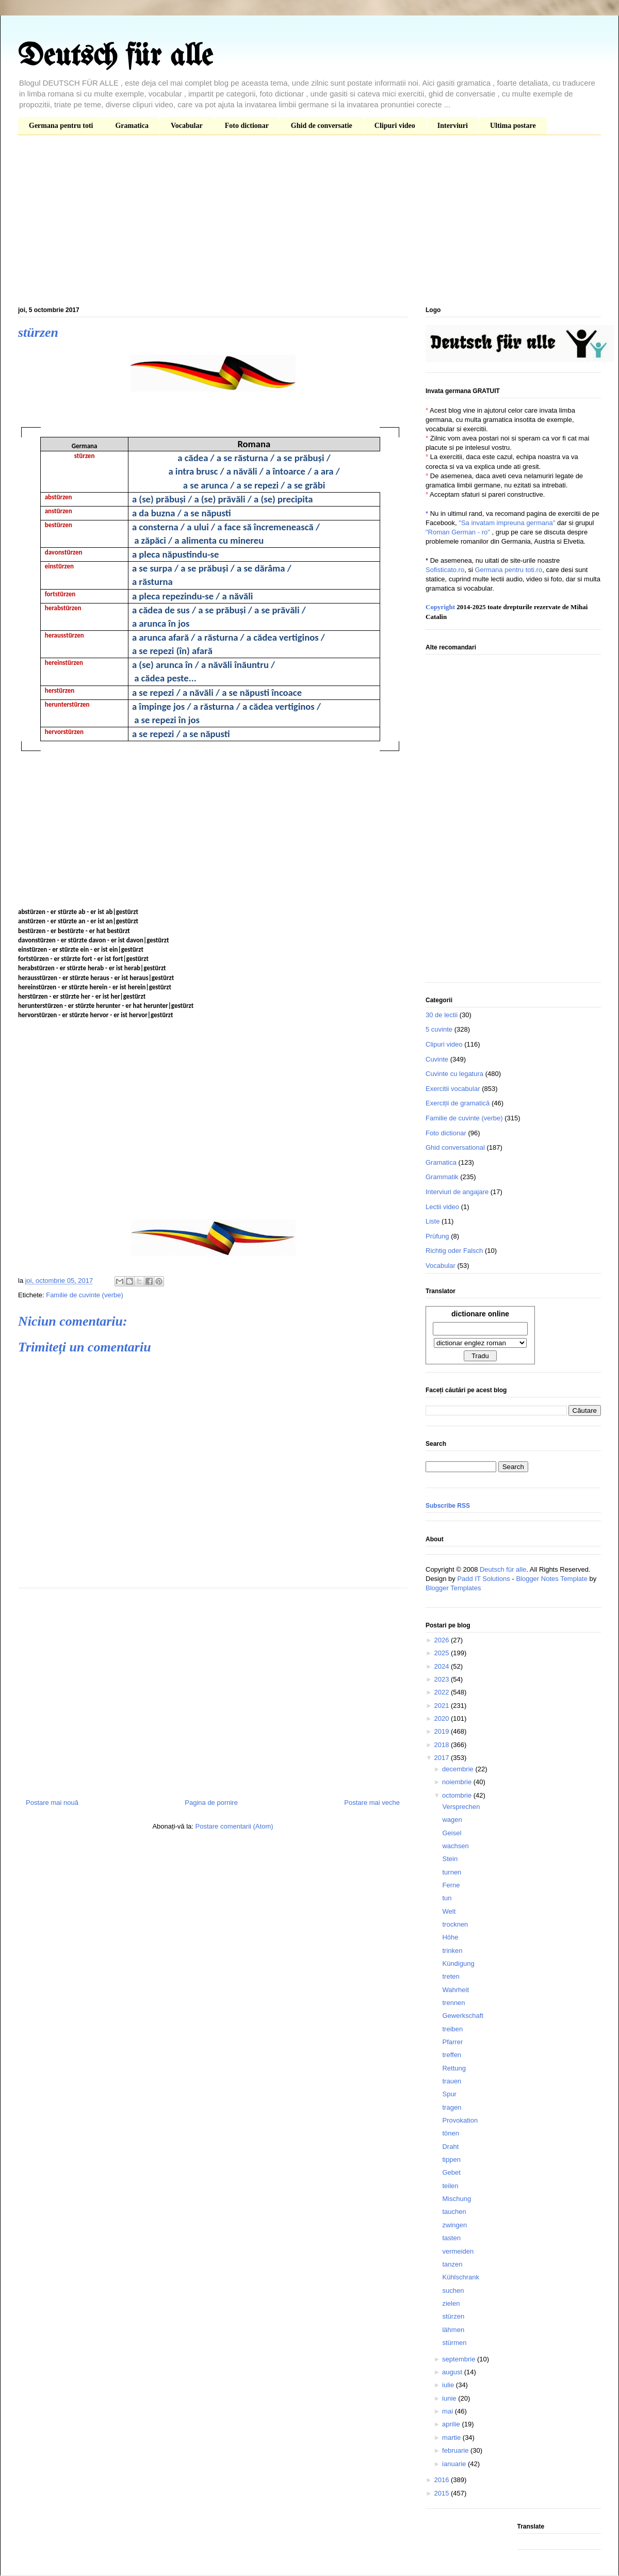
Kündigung (458, 1963)
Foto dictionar (247, 125)
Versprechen (461, 1807)
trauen (451, 2081)
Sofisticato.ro (445, 570)
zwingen (454, 2225)
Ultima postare (513, 125)
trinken (452, 1950)
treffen (451, 2055)
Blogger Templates (453, 1588)
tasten (451, 2238)
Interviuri (452, 125)
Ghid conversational (455, 1147)
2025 (442, 1653)
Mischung (456, 2199)
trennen (453, 2003)
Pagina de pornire (211, 1802)
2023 (442, 1679)
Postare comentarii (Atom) (234, 1826)
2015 (442, 2493)
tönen (450, 2133)
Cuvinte (437, 1059)
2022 (442, 1692)
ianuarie (455, 2464)
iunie (450, 2398)
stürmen (454, 2342)
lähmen (453, 2330)
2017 (442, 1758)
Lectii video (442, 1207)
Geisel (451, 1833)
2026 (442, 1640)
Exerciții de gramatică (458, 1103)
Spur (449, 2094)
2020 (442, 1718)
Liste (432, 1221)
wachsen (455, 1846)
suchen (453, 2290)
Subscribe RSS (448, 1505)
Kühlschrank (460, 2277)
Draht (450, 2146)
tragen (451, 2107)
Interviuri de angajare (457, 1192)
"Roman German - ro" (458, 532)
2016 (442, 2480)
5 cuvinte (439, 1029)
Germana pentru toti (61, 125)
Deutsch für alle (115, 57)
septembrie (459, 2359)
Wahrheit (455, 1990)
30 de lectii (442, 1015)
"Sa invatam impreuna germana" (507, 523)
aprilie (452, 2424)
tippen (451, 2159)
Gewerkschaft (462, 2015)
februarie (456, 2450)
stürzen (453, 2316)
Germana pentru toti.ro (508, 570)
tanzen (452, 2264)
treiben (452, 2029)
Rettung (454, 2068)
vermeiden (458, 2251)
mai (448, 2411)
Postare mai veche (372, 1802)
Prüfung (437, 1236)
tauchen (454, 2211)
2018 (442, 1745)
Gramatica (132, 125)
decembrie (458, 1769)
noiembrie (458, 1782)
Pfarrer (452, 2042)
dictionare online (480, 1314)
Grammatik (442, 1177)
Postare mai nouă (52, 1802)
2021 (442, 1705)
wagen (452, 1819)
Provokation (460, 2120)
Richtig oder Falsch (454, 1250)
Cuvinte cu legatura (454, 1074)
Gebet (451, 2172)
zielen (451, 2303)
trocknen (455, 1924)
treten (450, 1976)
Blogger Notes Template (552, 1579)
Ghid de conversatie (321, 125)
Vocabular (187, 125)
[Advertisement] (309, 223)
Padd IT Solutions (483, 1579)
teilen (450, 2186)
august (453, 2372)
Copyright (440, 607)
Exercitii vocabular (453, 1089)
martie (452, 2437)
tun (446, 1898)
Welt (448, 1911)
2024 (442, 1666)
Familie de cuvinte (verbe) (84, 1295)
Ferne (451, 1885)
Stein (450, 1859)
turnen (451, 1872)
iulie (449, 2385)
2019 (442, 1731)
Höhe (450, 1937)
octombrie (458, 1795)
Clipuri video (394, 125)
